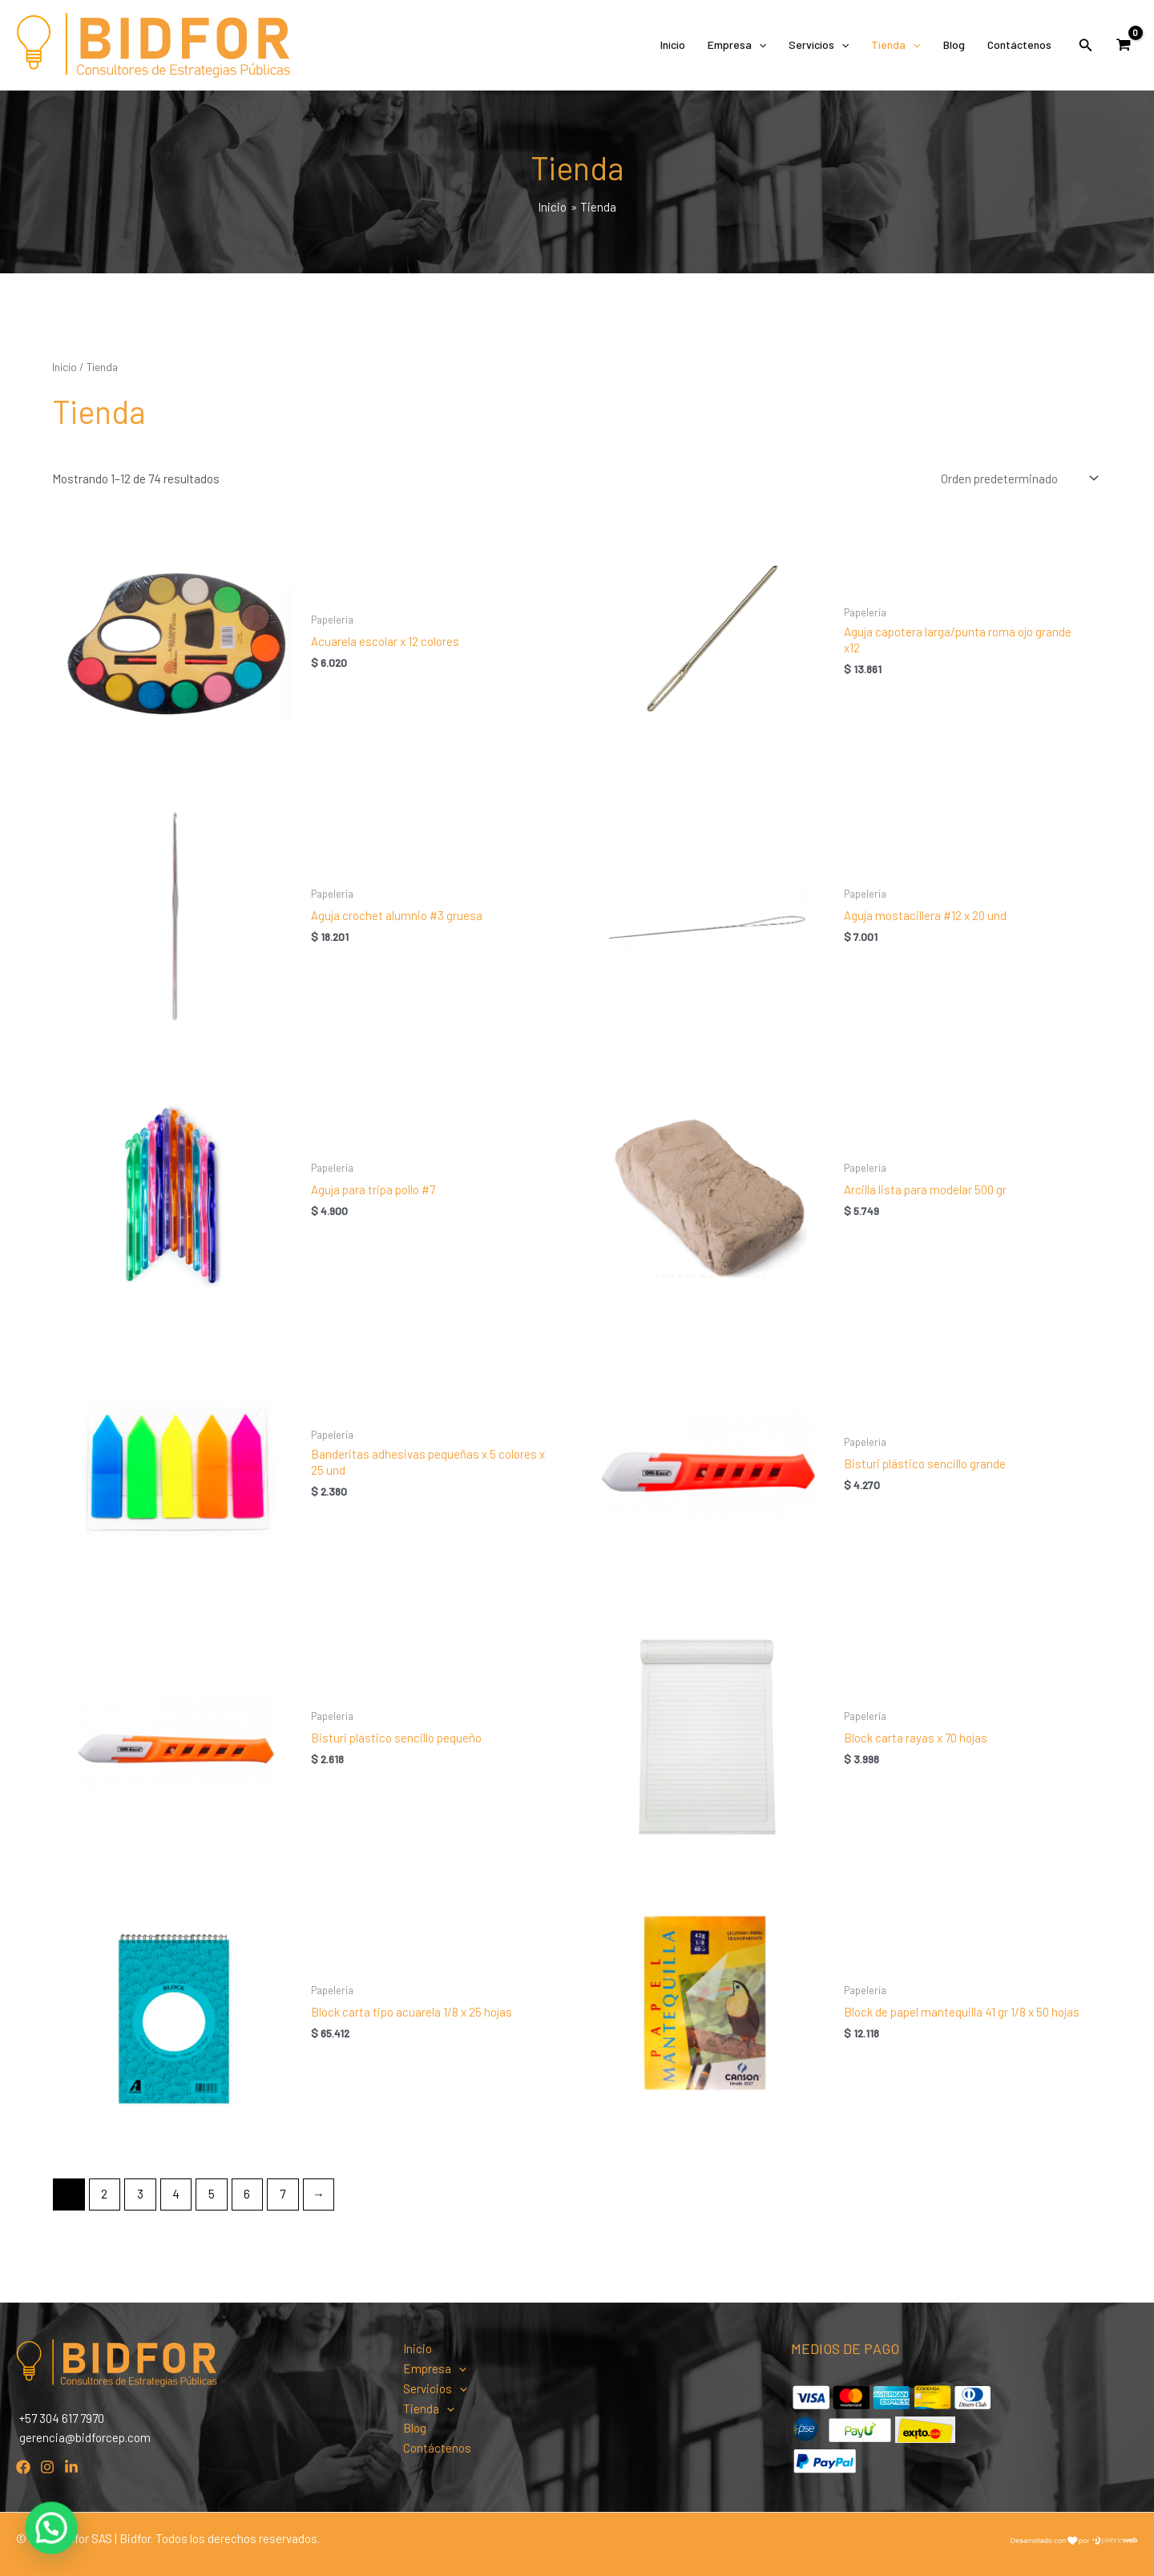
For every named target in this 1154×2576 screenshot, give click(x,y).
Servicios (819, 45)
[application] (759, 45)
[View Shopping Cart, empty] (1123, 45)
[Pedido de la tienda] (1018, 479)
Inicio (672, 44)
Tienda (895, 45)
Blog (954, 44)
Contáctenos (1019, 44)
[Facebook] (23, 2467)
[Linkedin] (71, 2467)
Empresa (737, 45)
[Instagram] (47, 2467)
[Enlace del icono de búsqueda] (1086, 45)
